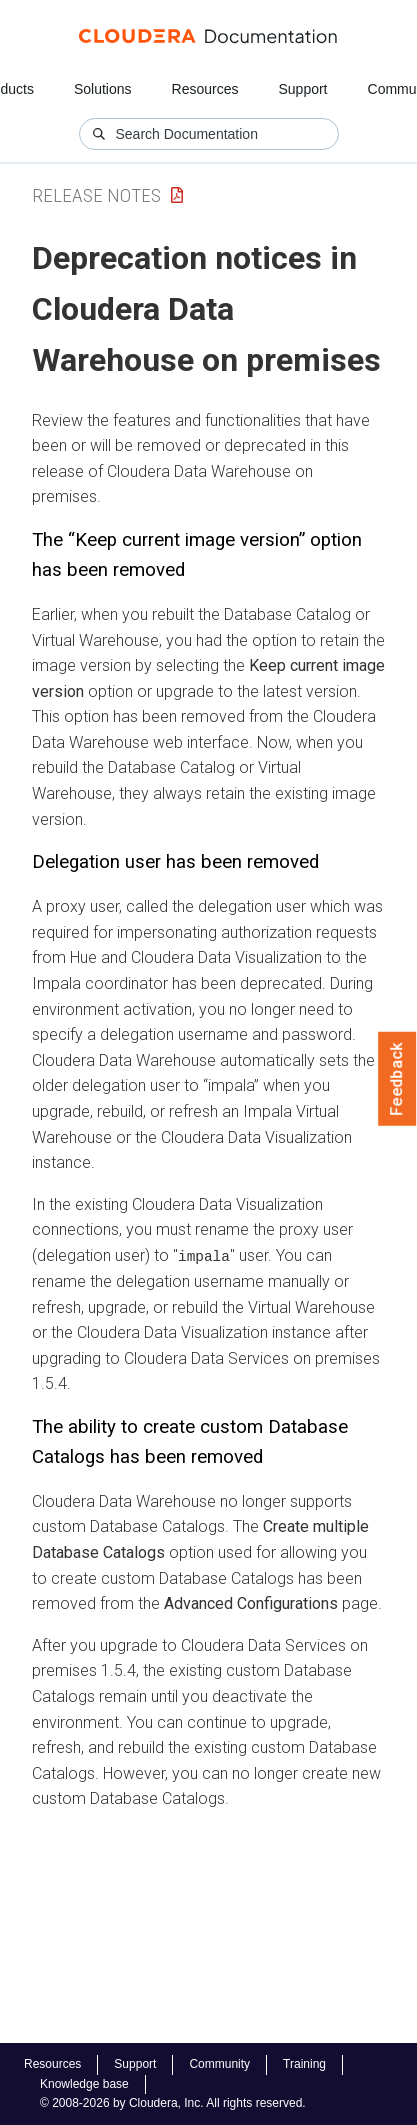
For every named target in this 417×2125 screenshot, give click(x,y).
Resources (205, 89)
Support (302, 89)
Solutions (103, 89)
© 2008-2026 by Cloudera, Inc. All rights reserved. (173, 2103)
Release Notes (96, 195)
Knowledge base (84, 2084)
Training (304, 2064)
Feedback (397, 1079)
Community (219, 2064)
